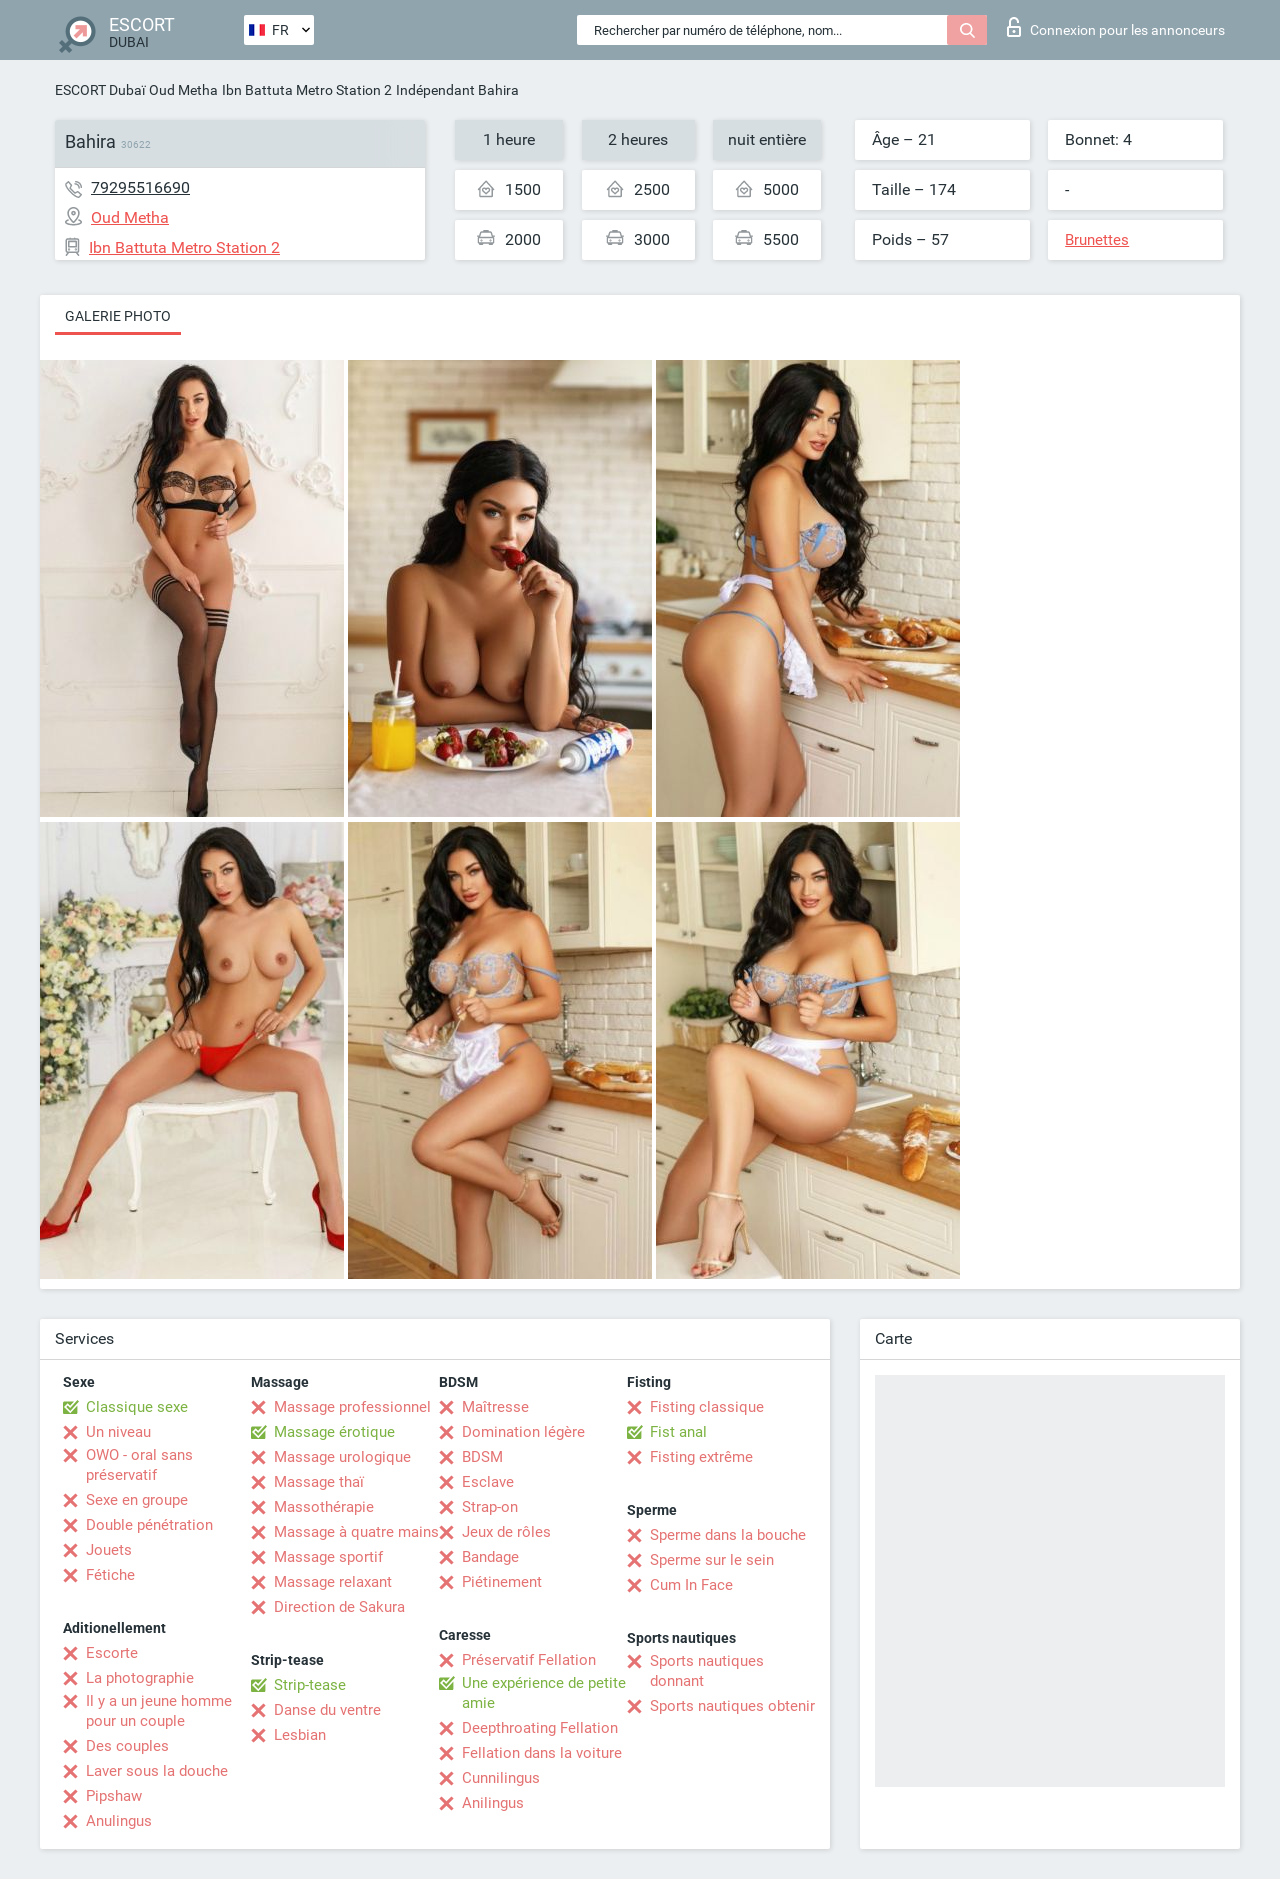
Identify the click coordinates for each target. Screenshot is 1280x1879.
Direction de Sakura (339, 1607)
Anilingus (493, 1803)
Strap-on (490, 1507)
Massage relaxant (333, 1582)
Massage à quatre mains (356, 1532)
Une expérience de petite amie (544, 1693)
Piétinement (502, 1582)
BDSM (482, 1457)
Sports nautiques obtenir (732, 1706)
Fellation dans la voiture (542, 1753)
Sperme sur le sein (712, 1560)
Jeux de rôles (506, 1532)
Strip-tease (310, 1685)
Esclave (488, 1482)
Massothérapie (324, 1507)
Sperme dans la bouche (728, 1535)
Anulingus (119, 1821)
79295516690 (140, 187)
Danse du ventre (327, 1710)
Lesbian (300, 1735)
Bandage (490, 1557)
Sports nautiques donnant (707, 1671)
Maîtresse (495, 1407)
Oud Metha (183, 90)
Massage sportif (328, 1557)
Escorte (112, 1653)
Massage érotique (334, 1432)
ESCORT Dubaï (100, 90)
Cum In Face (691, 1585)
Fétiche (110, 1575)
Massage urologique (342, 1457)
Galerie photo (118, 316)
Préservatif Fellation (529, 1660)
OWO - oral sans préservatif (139, 1465)
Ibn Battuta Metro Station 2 (307, 90)
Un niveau (118, 1432)
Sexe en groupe (137, 1500)
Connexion (1116, 27)
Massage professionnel (352, 1407)
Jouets (109, 1550)
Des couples (127, 1746)
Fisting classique (707, 1407)
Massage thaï (319, 1482)
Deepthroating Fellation (540, 1728)
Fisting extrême (701, 1457)
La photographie (140, 1678)
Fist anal (678, 1432)
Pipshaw (114, 1796)
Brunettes (1097, 240)
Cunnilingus (501, 1778)
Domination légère (523, 1432)
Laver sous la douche (157, 1771)
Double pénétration (149, 1525)
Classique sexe (137, 1407)
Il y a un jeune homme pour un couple (159, 1711)
